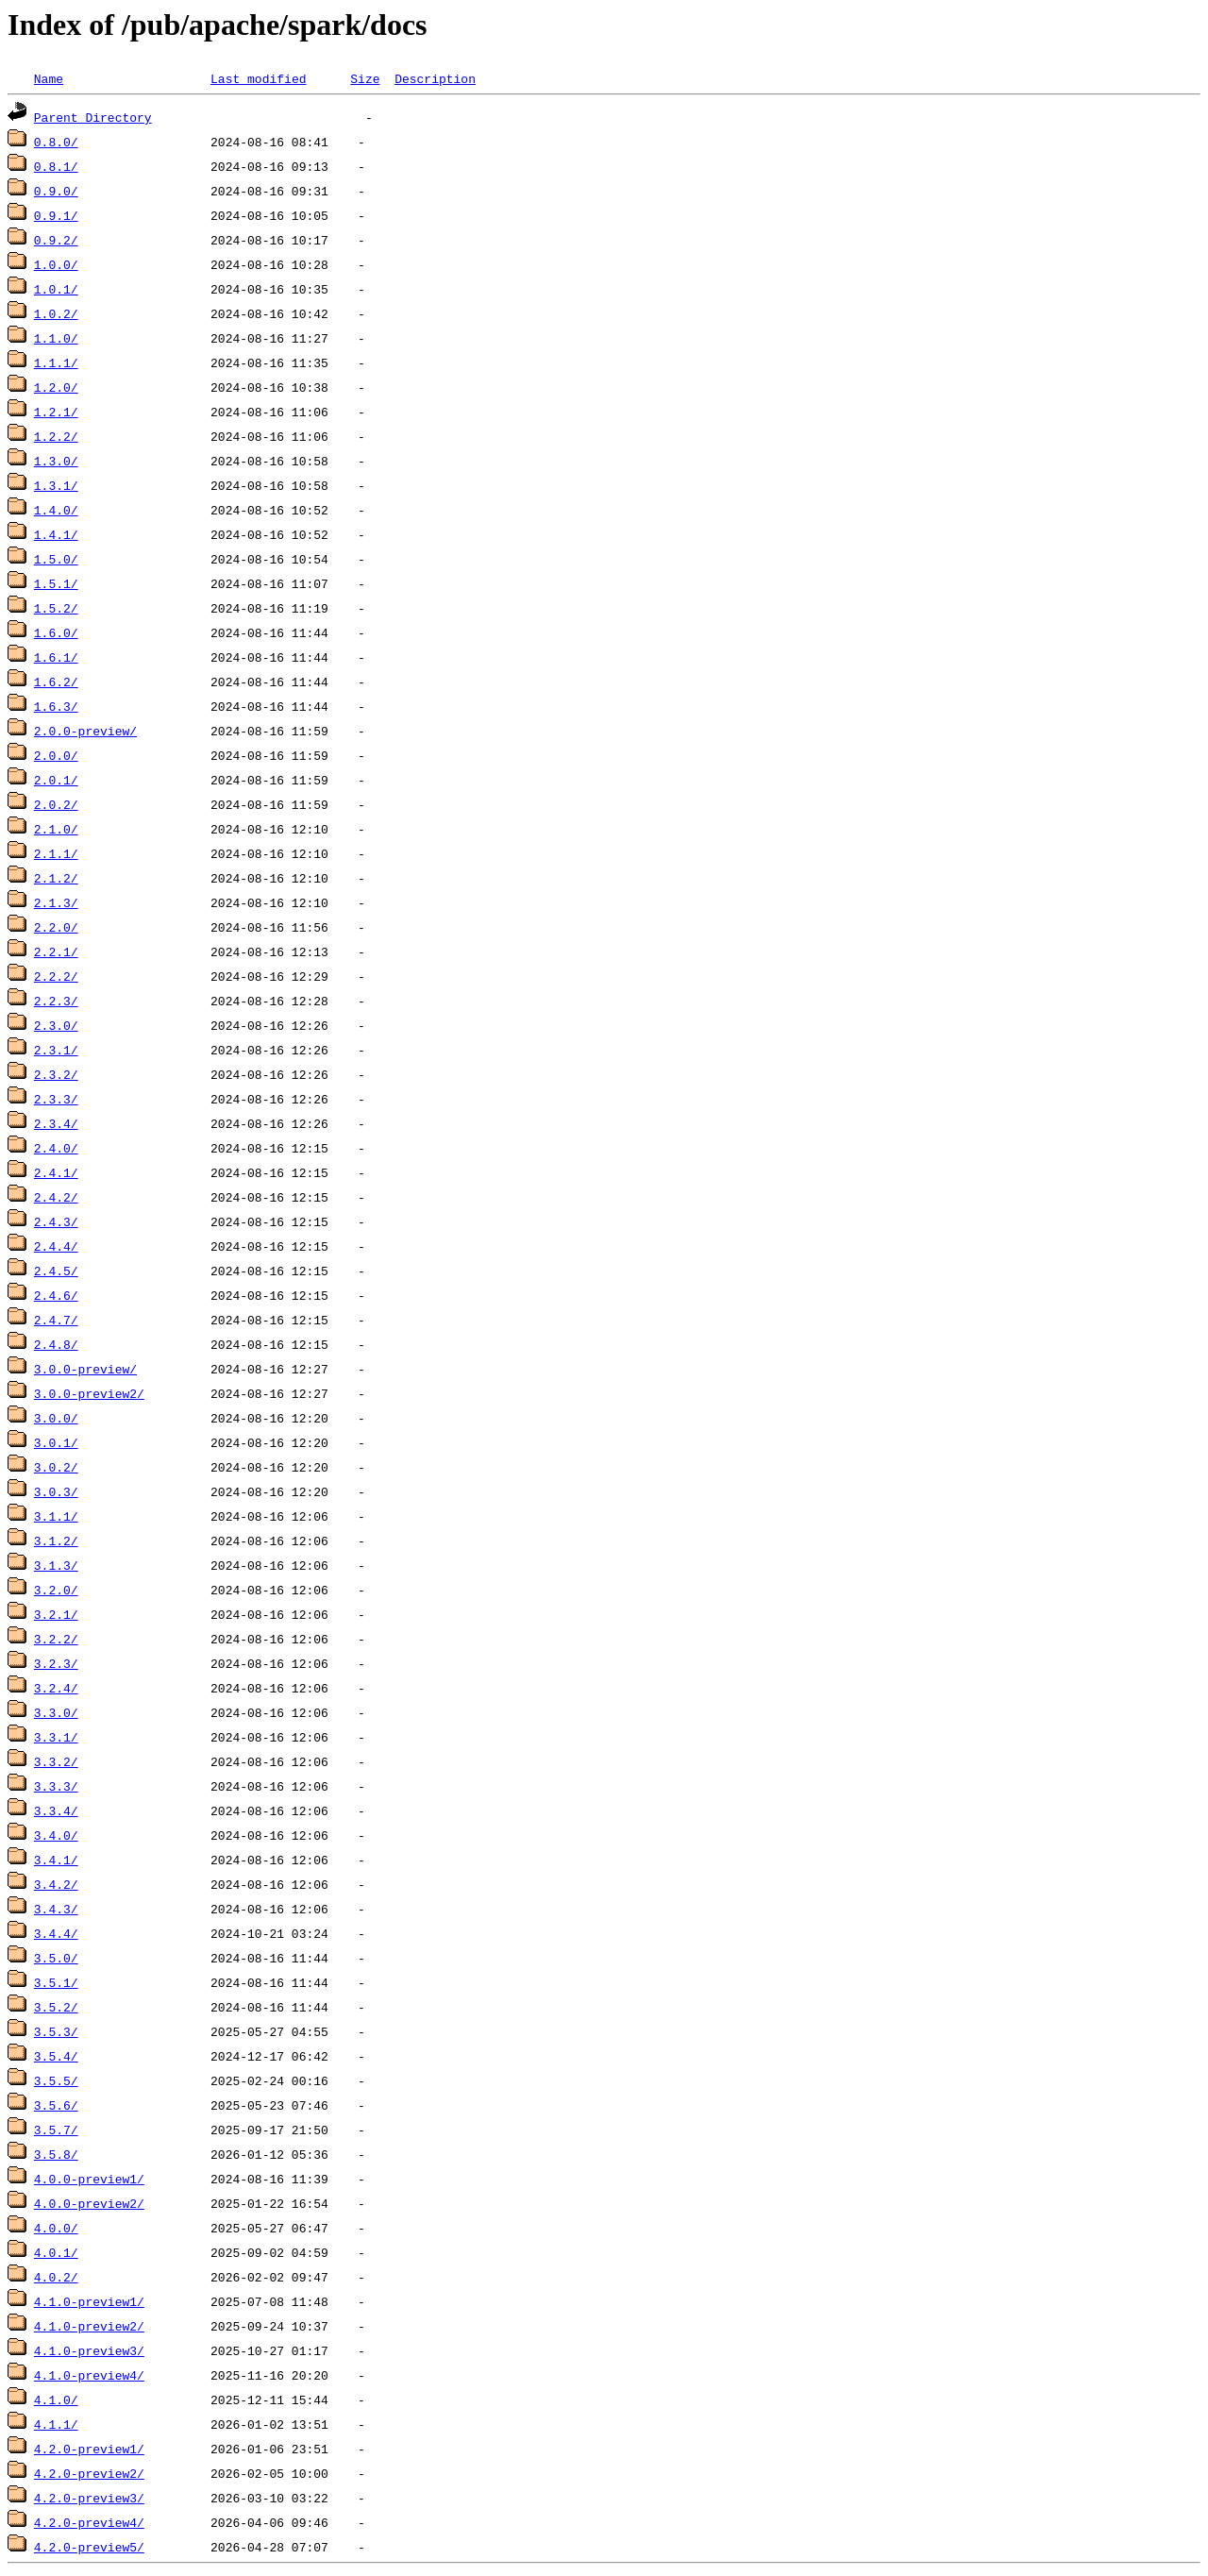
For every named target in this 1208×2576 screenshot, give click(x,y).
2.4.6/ (56, 1295)
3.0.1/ (56, 1442)
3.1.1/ (56, 1515)
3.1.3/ (56, 1565)
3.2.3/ (56, 1663)
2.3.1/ (56, 1049)
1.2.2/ (56, 436)
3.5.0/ (56, 1957)
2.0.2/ (56, 804)
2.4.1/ (56, 1172)
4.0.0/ (56, 2227)
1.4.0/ (56, 509)
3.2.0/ (56, 1589)
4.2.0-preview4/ (89, 2522)
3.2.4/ (56, 1687)
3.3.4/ (56, 1810)
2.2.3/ (56, 1000)
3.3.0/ (56, 1712)
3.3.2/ (56, 1761)
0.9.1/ (56, 215)
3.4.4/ (56, 1933)
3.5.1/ (56, 1982)
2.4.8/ (56, 1344)
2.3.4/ (56, 1123)
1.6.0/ (56, 632)
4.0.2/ (56, 2276)
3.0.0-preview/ (85, 1368)
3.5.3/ (56, 2031)
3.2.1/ (56, 1614)
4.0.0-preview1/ (89, 2178)
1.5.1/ (56, 583)
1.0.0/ (56, 264)
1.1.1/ (56, 362)
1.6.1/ (56, 656)
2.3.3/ (56, 1098)
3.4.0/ (56, 1835)
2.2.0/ (56, 926)
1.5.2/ (56, 607)
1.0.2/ (56, 313)
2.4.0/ (56, 1147)
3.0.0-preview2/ (89, 1393)
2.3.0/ (56, 1025)
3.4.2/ (56, 1884)
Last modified (258, 78)
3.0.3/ (56, 1491)
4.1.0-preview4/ (89, 2374)
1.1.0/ (56, 337)
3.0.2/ (56, 1466)
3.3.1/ (56, 1736)
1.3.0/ (56, 460)
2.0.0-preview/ (85, 730)
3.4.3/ (56, 1908)
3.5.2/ (56, 2006)
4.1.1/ (56, 2424)
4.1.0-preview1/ (89, 2301)
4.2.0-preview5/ (89, 2546)
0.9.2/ (56, 239)
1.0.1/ (56, 288)
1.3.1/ (56, 485)
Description (435, 78)
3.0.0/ (56, 1417)
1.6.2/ (56, 681)
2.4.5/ (56, 1270)
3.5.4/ (56, 2055)
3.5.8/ (56, 2154)
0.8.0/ (56, 141)
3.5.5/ (56, 2080)
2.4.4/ (56, 1245)
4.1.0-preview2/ (89, 2325)
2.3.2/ (56, 1074)
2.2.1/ (56, 951)
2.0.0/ (56, 755)
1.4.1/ (56, 534)
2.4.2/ (56, 1196)
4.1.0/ (56, 2399)
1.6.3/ (56, 706)
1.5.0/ (56, 558)
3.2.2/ (56, 1638)
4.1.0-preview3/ (89, 2350)
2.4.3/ (56, 1221)
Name (48, 78)
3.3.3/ (56, 1785)
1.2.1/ (56, 411)
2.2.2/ (56, 976)
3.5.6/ (56, 2104)
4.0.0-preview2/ (89, 2203)
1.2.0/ (56, 387)
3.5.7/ (56, 2129)
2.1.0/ (56, 828)
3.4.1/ (56, 1859)
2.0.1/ (56, 779)
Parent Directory (93, 117)
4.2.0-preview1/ (89, 2448)
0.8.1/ (56, 166)
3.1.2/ (56, 1540)
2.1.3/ (56, 902)
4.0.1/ (56, 2252)
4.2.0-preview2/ (89, 2473)
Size (364, 78)
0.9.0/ (56, 190)
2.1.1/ (56, 853)
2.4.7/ (56, 1319)
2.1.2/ (56, 877)
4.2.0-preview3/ (89, 2497)
